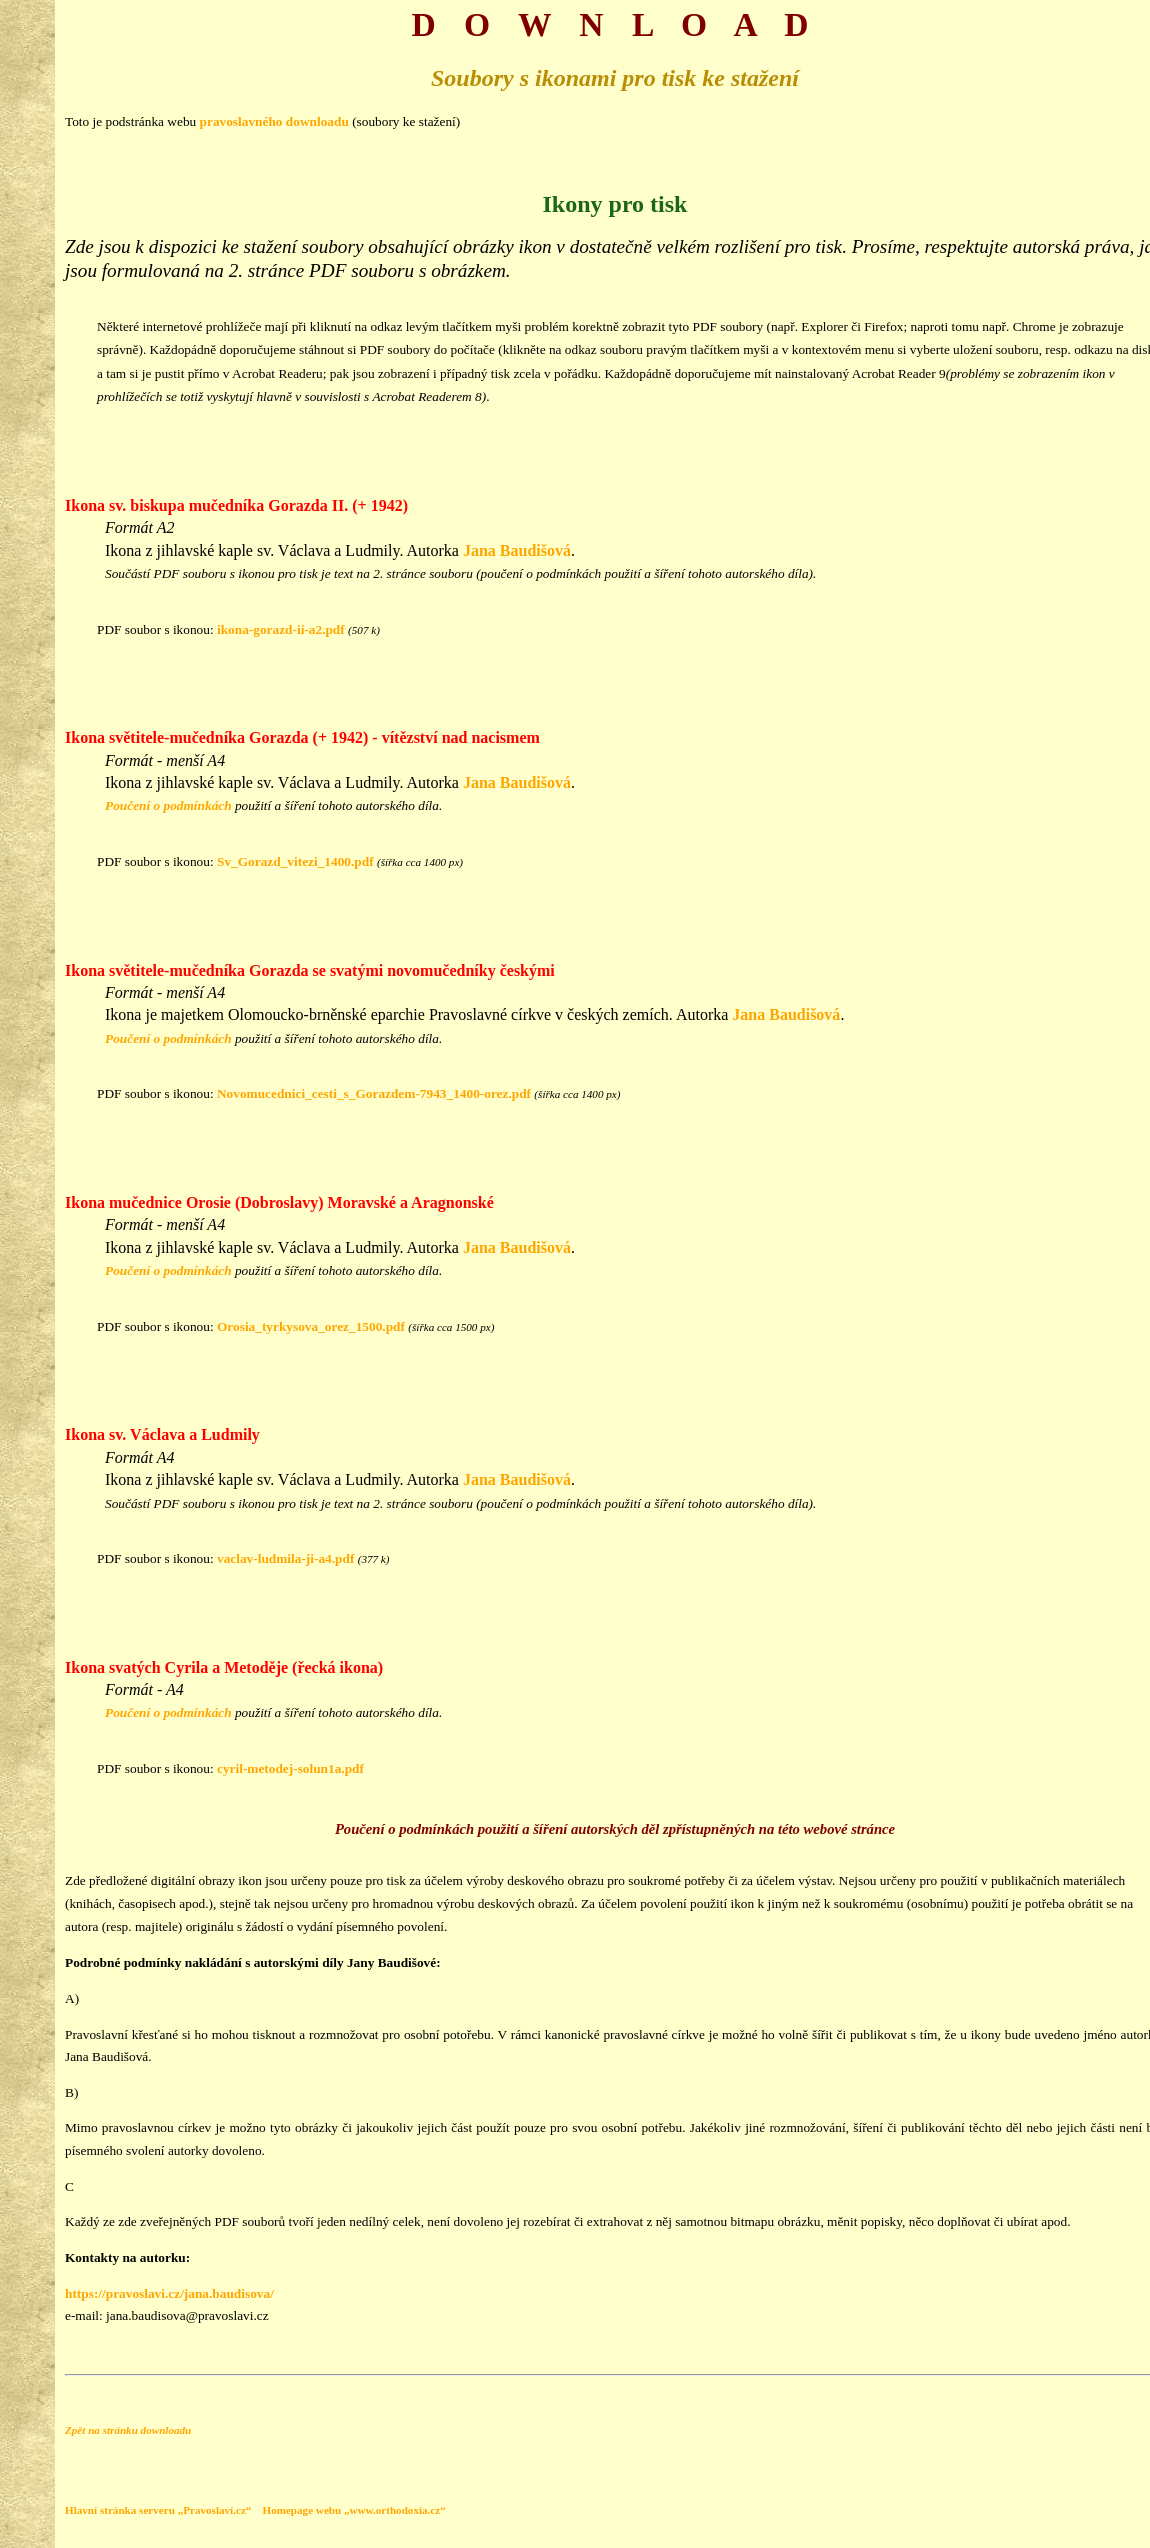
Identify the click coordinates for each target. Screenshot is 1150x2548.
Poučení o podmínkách (168, 805)
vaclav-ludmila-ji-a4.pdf (285, 1558)
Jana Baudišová (517, 550)
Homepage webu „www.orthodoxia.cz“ (353, 2510)
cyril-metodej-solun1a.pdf (290, 1768)
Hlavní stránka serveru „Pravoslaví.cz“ (158, 2510)
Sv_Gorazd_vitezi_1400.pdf (295, 861)
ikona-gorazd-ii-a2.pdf (281, 629)
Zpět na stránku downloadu (128, 2430)
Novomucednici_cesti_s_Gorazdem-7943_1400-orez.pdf (374, 1093)
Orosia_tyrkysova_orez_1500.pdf (311, 1326)
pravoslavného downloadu (274, 121)
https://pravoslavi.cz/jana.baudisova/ (169, 2293)
